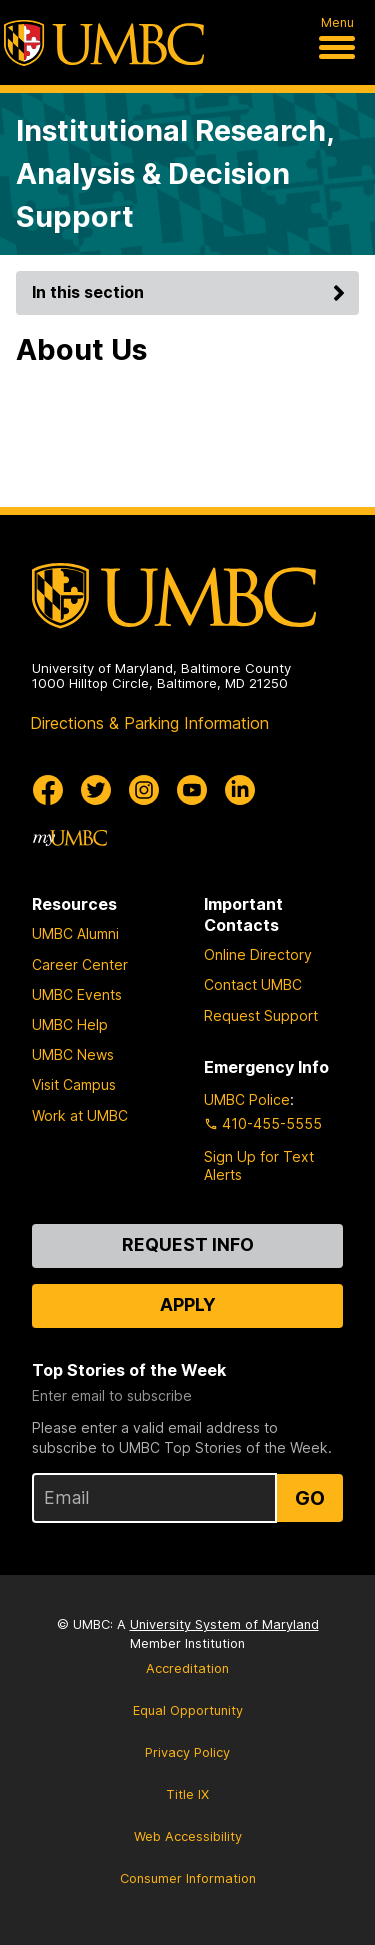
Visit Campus (74, 1084)
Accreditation (187, 1668)
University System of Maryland (224, 1624)
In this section (191, 292)
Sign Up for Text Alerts (259, 1165)
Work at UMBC (80, 1115)
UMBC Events (77, 994)
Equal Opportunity (188, 1710)
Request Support (261, 1015)
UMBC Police (247, 1099)
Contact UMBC (253, 984)
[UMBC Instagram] (144, 790)
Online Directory (258, 954)
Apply (188, 1304)
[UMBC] (104, 43)
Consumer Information (188, 1878)
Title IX (187, 1794)
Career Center (80, 964)
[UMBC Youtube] (192, 790)
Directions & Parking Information (149, 723)
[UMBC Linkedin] (240, 790)
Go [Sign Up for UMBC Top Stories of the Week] (310, 1498)
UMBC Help (70, 1024)
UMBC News (73, 1054)
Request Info (188, 1244)
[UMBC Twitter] (96, 790)
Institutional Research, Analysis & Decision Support (175, 173)
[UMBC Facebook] (48, 790)
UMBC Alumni (75, 933)
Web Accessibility (188, 1836)
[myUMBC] (70, 838)
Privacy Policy (187, 1752)
